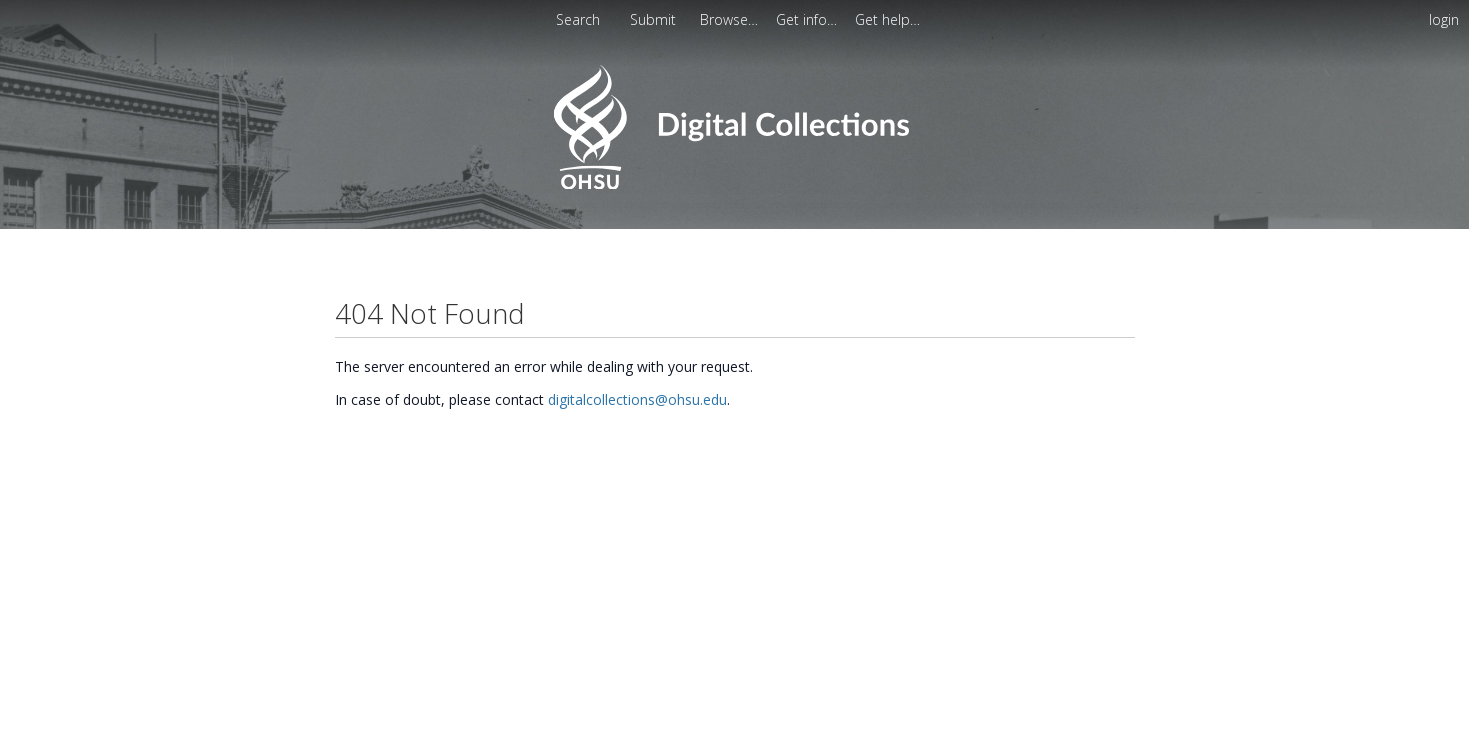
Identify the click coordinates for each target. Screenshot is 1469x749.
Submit (655, 19)
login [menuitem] (1444, 19)
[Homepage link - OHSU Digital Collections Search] (734, 184)
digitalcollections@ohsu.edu (637, 399)
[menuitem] (731, 19)
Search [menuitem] (578, 19)
